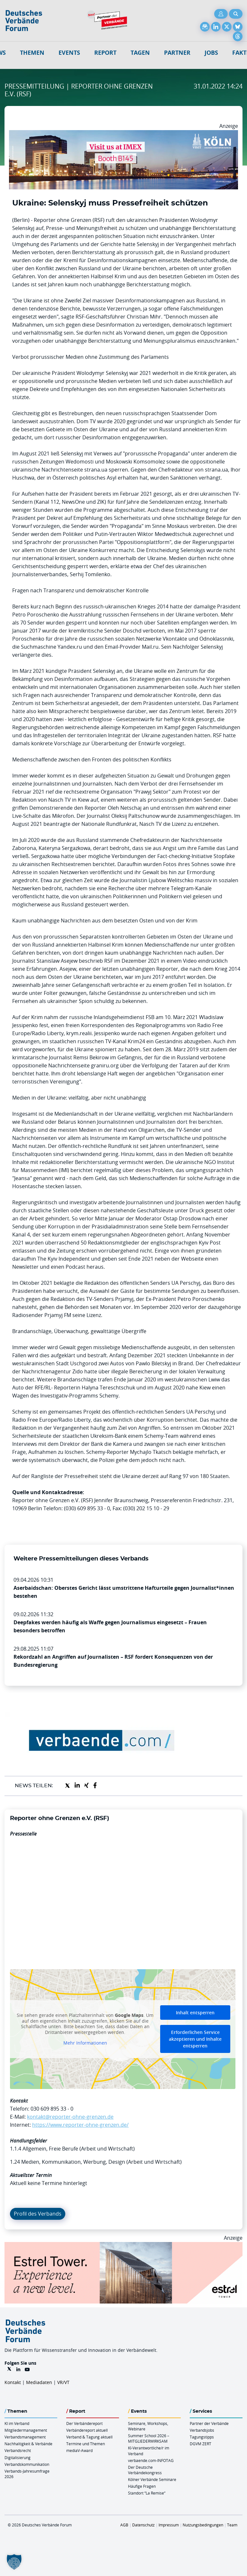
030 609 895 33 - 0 (52, 2108)
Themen (32, 53)
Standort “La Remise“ (146, 2492)
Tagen (140, 53)
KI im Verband (17, 2423)
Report (105, 53)
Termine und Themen (85, 2443)
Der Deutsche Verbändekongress (145, 2470)
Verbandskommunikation (27, 2464)
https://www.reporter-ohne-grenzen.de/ (80, 2124)
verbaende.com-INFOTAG (151, 2460)
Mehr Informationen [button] (85, 2043)
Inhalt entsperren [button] (195, 2012)
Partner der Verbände (209, 2423)
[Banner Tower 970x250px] (123, 2245)
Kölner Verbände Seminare (152, 2479)
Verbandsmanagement (25, 2436)
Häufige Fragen (142, 2486)
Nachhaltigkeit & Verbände (28, 2443)
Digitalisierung (18, 2457)
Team (232, 2524)
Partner (177, 53)
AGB (124, 2524)
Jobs (211, 53)
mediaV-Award (79, 2450)
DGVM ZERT (200, 2443)
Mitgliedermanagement (26, 2430)
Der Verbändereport (84, 2423)
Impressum (169, 2524)
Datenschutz (143, 2524)
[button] (14, 2562)
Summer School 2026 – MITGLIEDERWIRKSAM (148, 2438)
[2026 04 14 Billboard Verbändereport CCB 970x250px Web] (123, 134)
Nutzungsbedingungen (203, 2524)
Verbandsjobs (202, 2430)
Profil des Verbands (37, 2213)
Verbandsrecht (18, 2450)
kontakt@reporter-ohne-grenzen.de (70, 2116)
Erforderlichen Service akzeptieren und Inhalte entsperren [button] (195, 2039)
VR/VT (63, 2382)
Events (69, 53)
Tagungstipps (202, 2436)
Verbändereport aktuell (87, 2430)
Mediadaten (39, 2382)
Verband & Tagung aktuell (89, 2436)
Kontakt (13, 2382)
